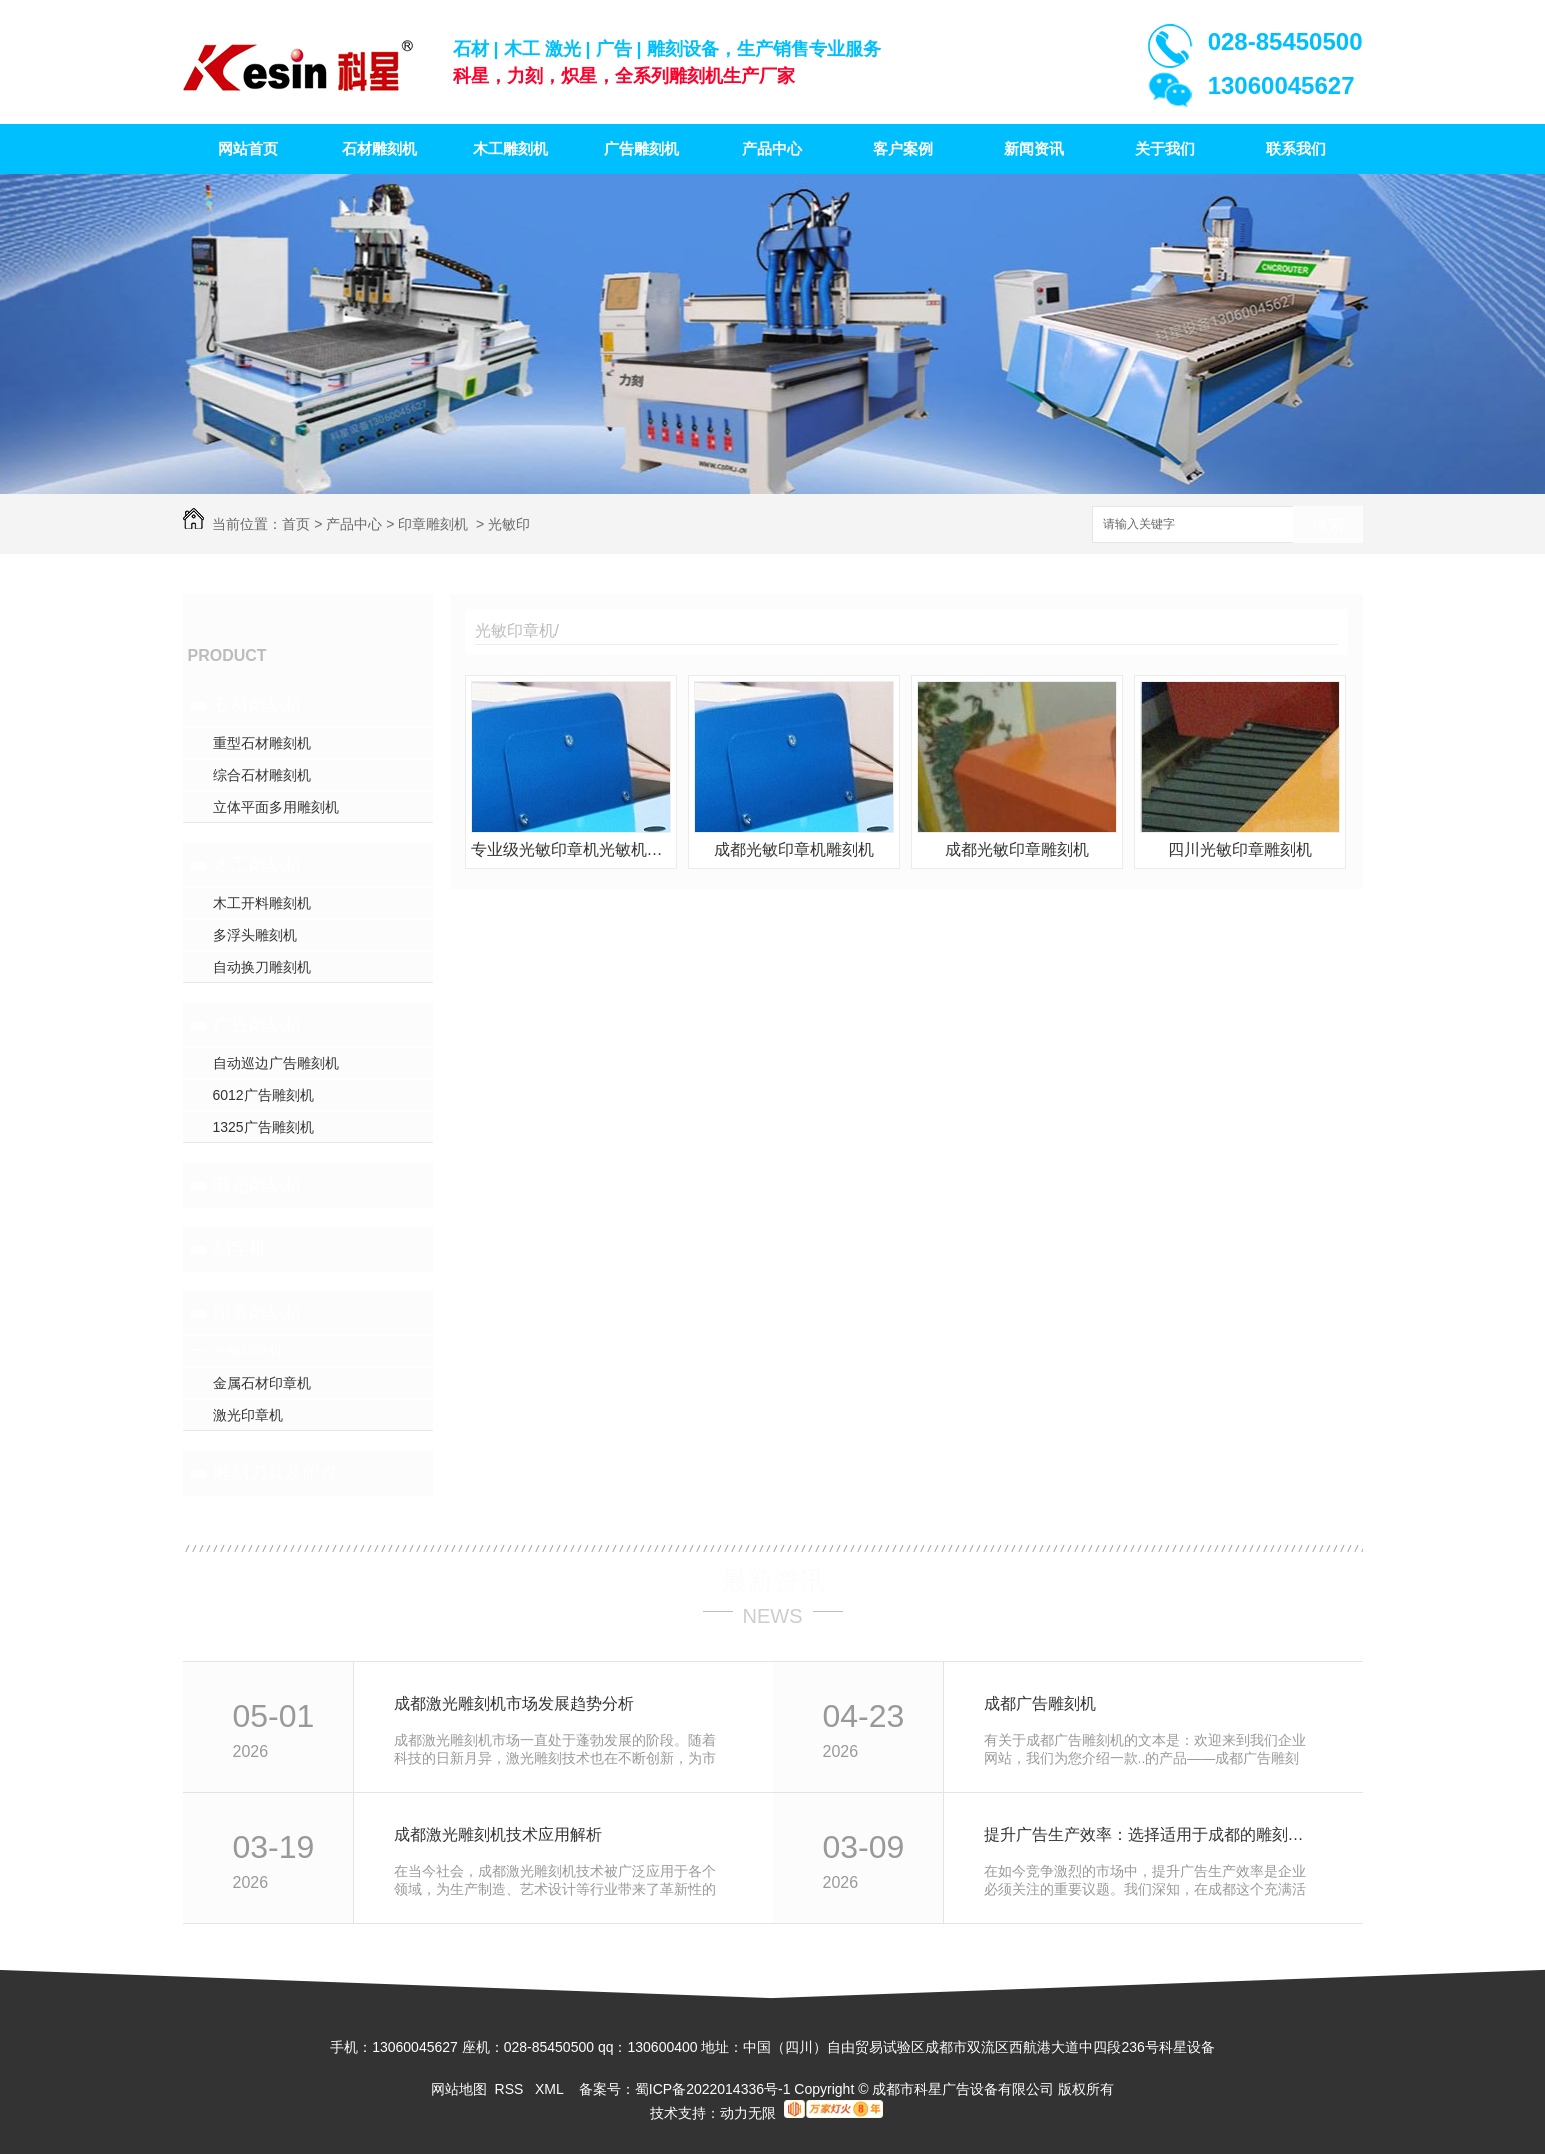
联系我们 (1296, 148)
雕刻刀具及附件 (276, 1473)
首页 (296, 524)
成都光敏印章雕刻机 (1017, 849)
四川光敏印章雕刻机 (1240, 849)
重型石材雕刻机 (262, 743)
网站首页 (248, 148)
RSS (511, 2089)
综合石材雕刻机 (262, 775)
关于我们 (1165, 148)
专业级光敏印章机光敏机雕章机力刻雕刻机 (571, 849)
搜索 (1328, 525)
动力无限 (748, 2113)
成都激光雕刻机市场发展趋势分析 (514, 1703)
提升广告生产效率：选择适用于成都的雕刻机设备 (1151, 1834)
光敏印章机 (248, 1351)
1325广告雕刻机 (263, 1127)
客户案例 (903, 148)
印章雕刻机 (433, 524)
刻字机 (240, 1249)
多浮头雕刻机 (255, 935)
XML (551, 2089)
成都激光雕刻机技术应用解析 (498, 1834)
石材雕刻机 (379, 148)
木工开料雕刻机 (262, 903)
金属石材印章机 (262, 1383)
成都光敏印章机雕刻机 (794, 849)
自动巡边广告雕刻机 (276, 1063)
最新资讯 (773, 1581)
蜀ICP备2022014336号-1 (713, 2089)
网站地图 (459, 2089)
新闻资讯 (1034, 148)
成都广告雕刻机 (1040, 1703)
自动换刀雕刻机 (262, 967)
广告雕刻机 (641, 148)
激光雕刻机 (258, 1185)
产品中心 (772, 148)
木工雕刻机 (510, 148)
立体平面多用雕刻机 (276, 807)
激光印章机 (248, 1415)
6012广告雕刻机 (263, 1095)
